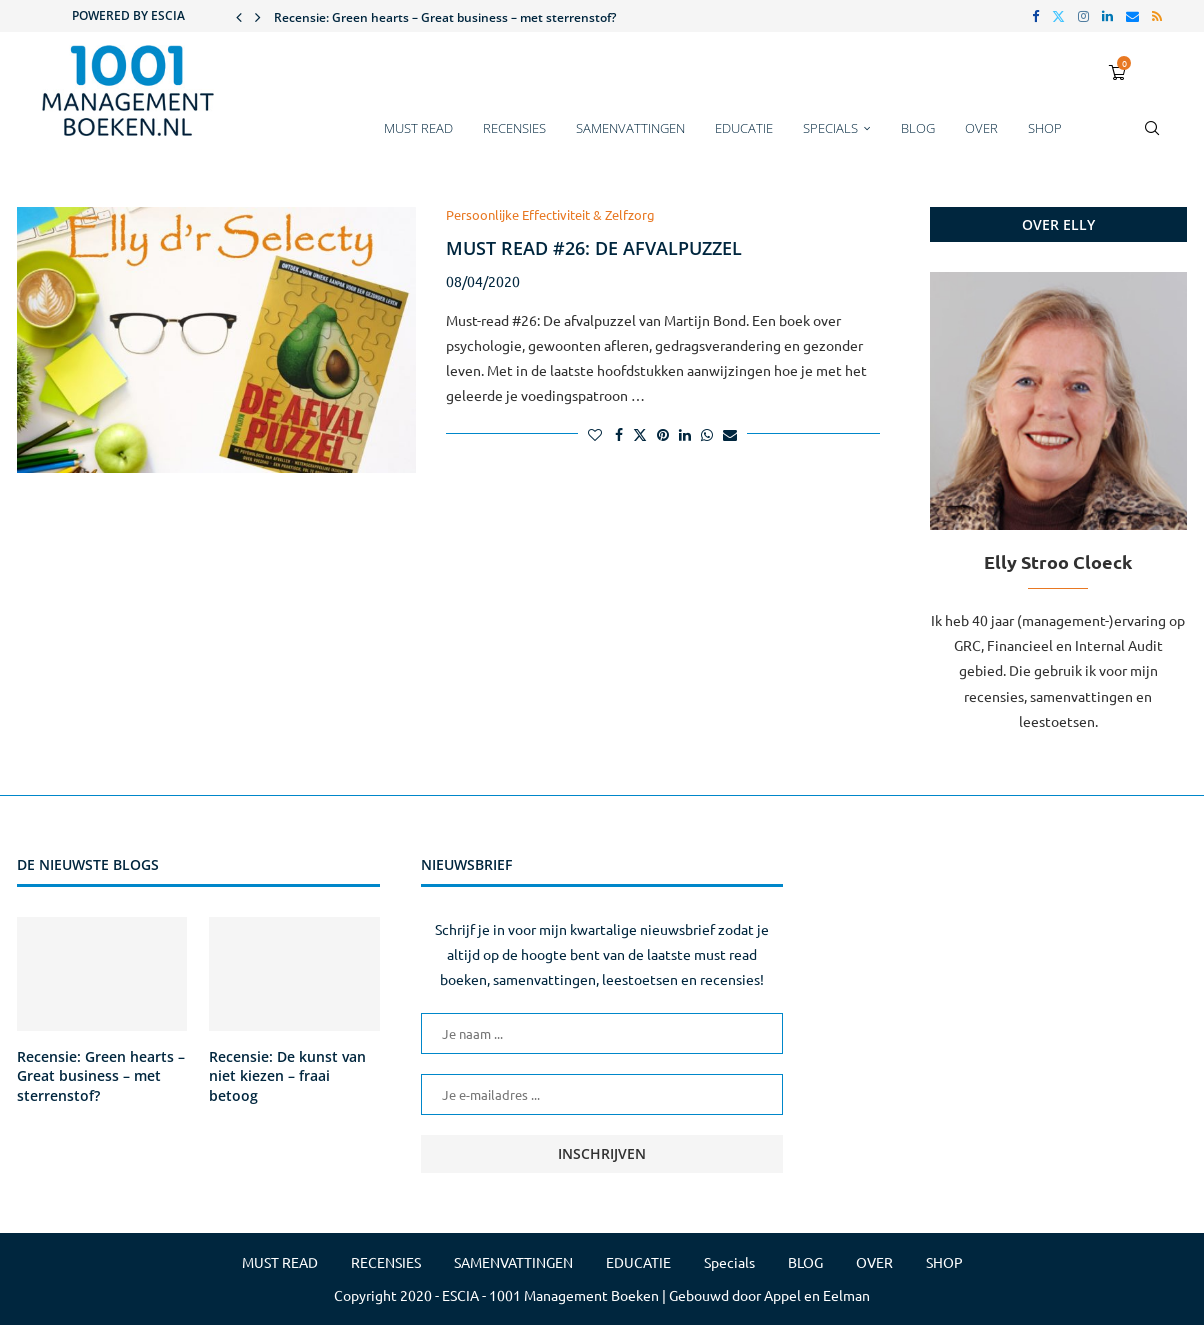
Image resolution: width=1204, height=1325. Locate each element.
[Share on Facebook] (619, 434)
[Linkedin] (1107, 16)
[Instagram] (1083, 16)
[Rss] (1157, 16)
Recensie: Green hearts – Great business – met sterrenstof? (445, 17)
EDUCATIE (744, 128)
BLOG (918, 128)
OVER (981, 128)
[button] (239, 16)
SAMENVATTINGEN (630, 128)
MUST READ (418, 128)
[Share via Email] (730, 434)
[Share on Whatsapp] (707, 434)
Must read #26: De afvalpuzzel (594, 248)
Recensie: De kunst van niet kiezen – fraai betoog (287, 1076)
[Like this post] (595, 434)
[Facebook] (1035, 16)
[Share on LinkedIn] (685, 434)
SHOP (1045, 128)
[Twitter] (1058, 16)
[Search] (1152, 138)
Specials (830, 128)
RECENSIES (514, 128)
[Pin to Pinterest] (663, 434)
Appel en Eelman (817, 1295)
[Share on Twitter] (640, 434)
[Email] (1132, 16)
